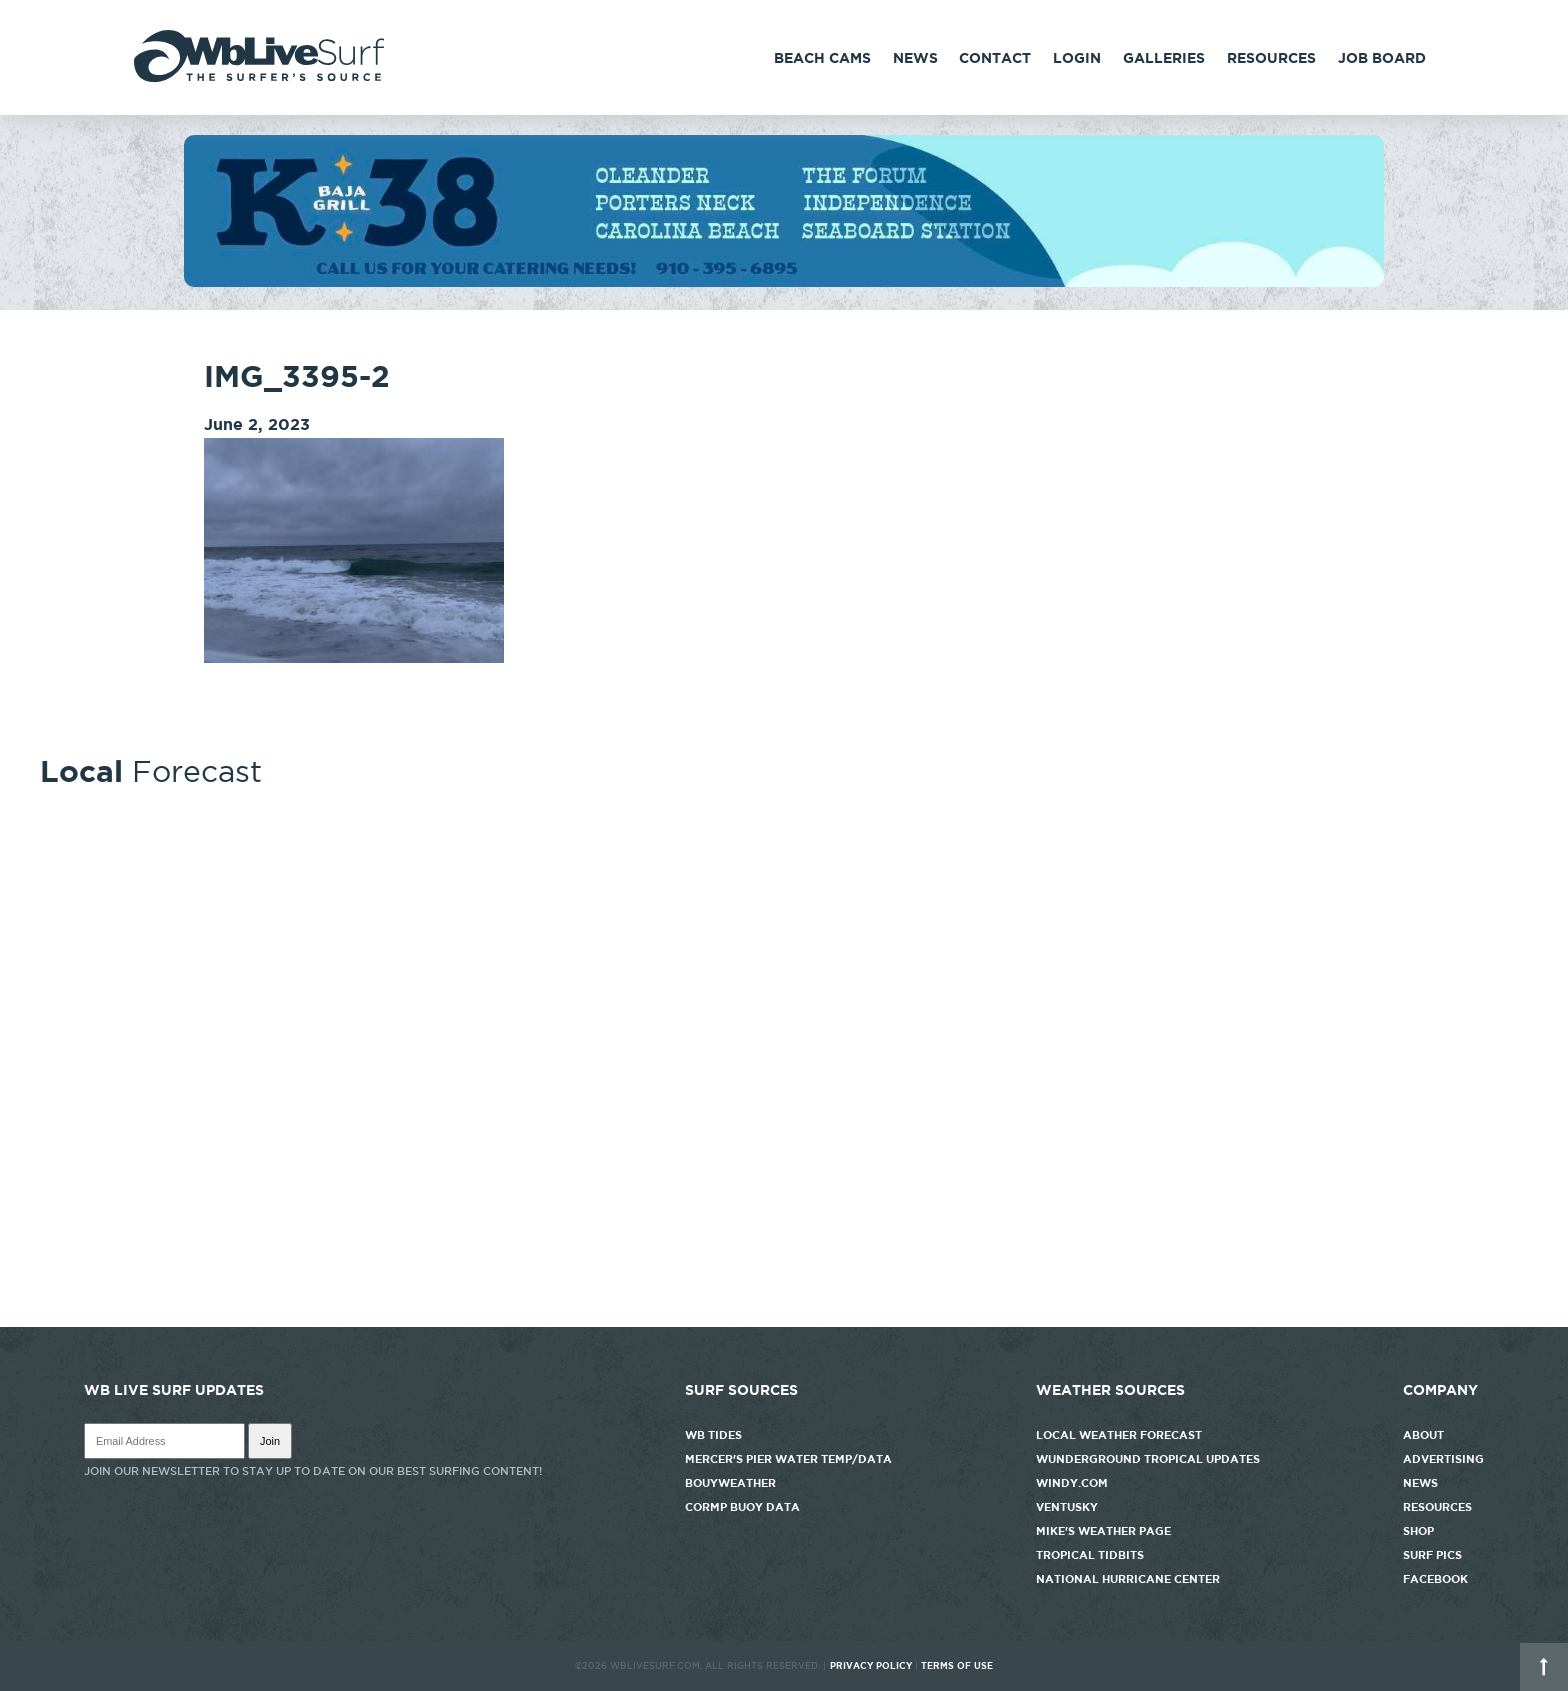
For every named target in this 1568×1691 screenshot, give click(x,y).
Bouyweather (730, 1483)
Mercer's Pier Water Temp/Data (788, 1459)
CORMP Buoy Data (742, 1507)
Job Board (1382, 58)
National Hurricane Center (1128, 1579)
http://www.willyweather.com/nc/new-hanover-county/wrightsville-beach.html (784, 1317)
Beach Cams (822, 58)
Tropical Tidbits (1090, 1555)
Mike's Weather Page (1103, 1531)
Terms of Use (957, 1666)
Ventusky (1067, 1507)
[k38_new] (784, 282)
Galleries (1164, 58)
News (915, 58)
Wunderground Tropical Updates (1148, 1459)
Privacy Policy (871, 1666)
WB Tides (713, 1435)
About (1423, 1435)
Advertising (1443, 1459)
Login (1077, 58)
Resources (1271, 58)
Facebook (1435, 1579)
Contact (995, 58)
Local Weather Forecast (1119, 1435)
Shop (1418, 1531)
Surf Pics (1432, 1555)
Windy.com (1072, 1483)
